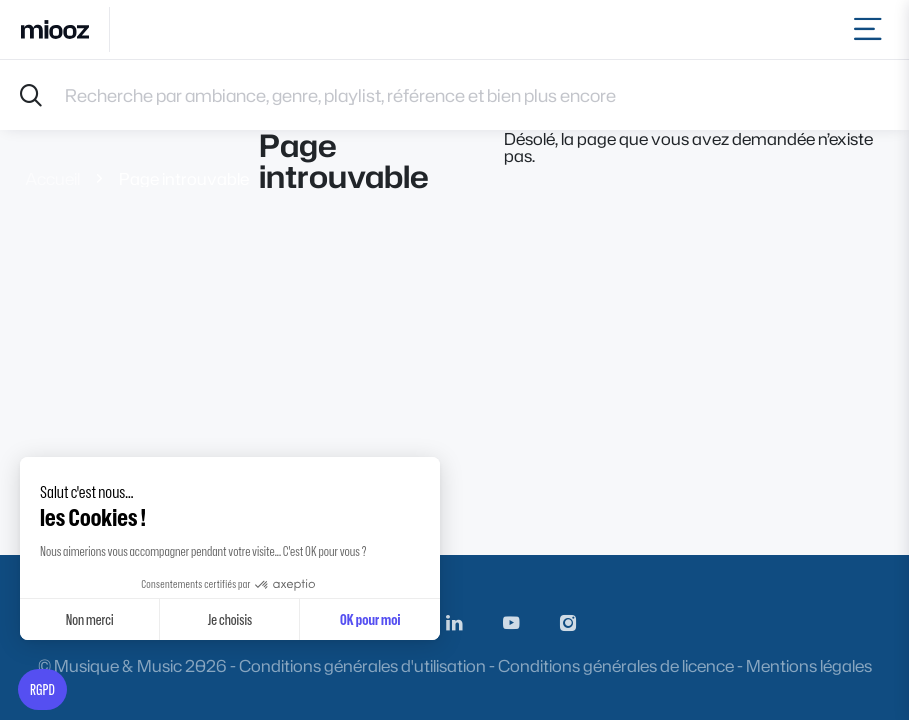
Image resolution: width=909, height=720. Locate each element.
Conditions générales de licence (616, 665)
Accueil (52, 178)
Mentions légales (809, 665)
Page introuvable (184, 178)
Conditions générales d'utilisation (362, 665)
